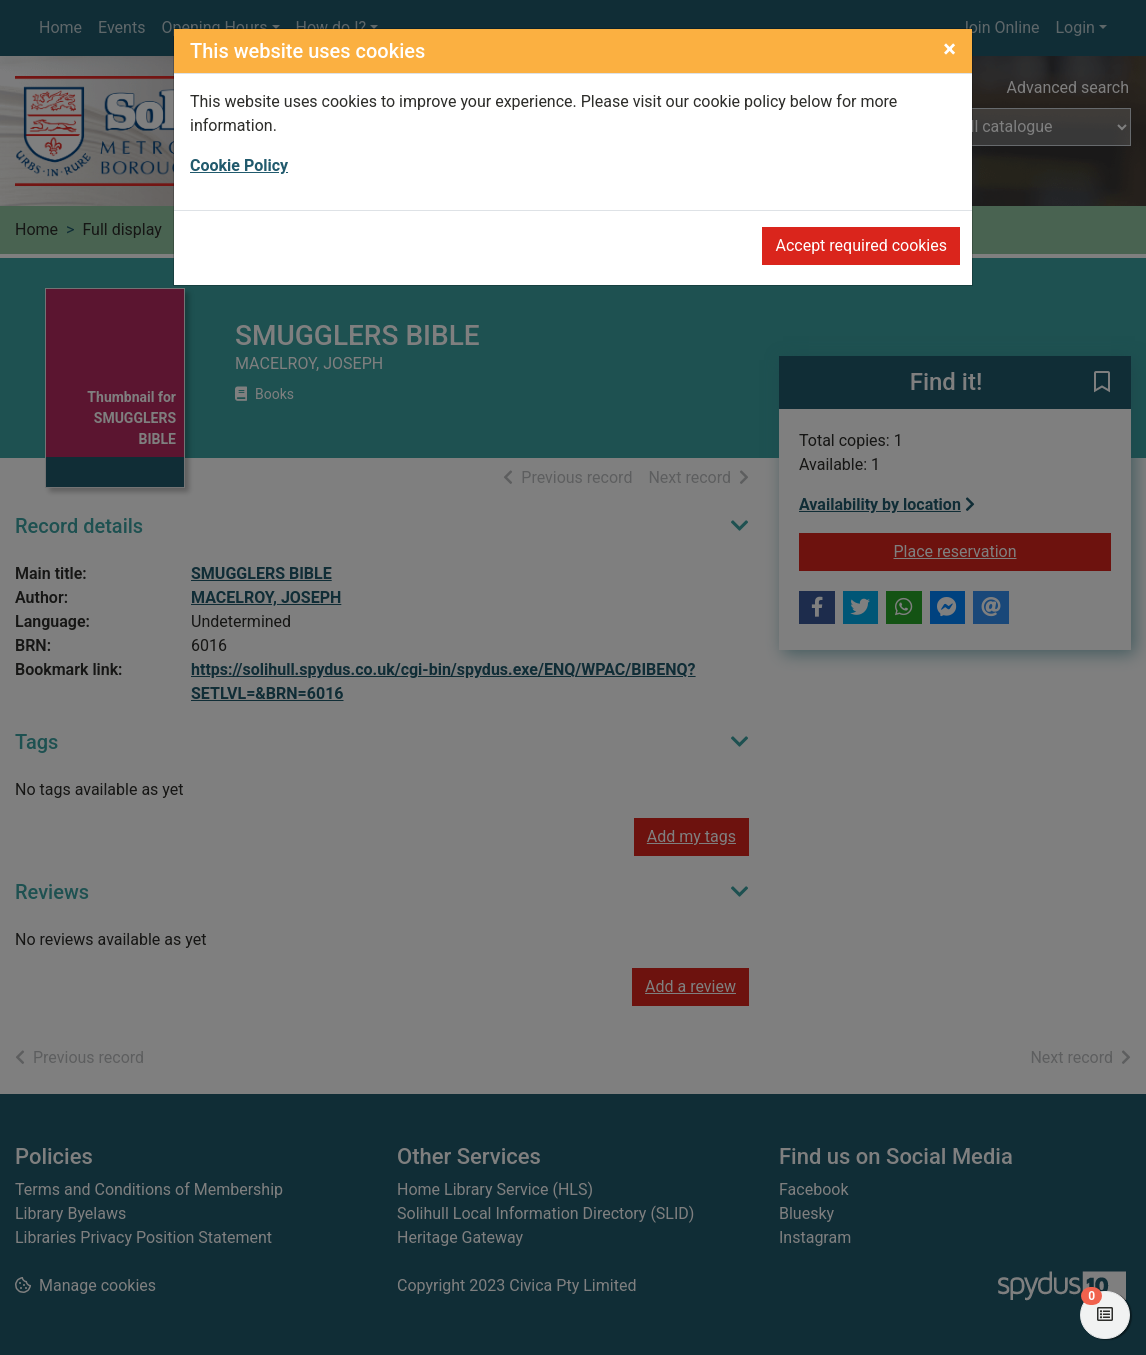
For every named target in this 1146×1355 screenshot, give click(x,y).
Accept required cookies (861, 245)
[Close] (949, 49)
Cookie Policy (239, 165)
